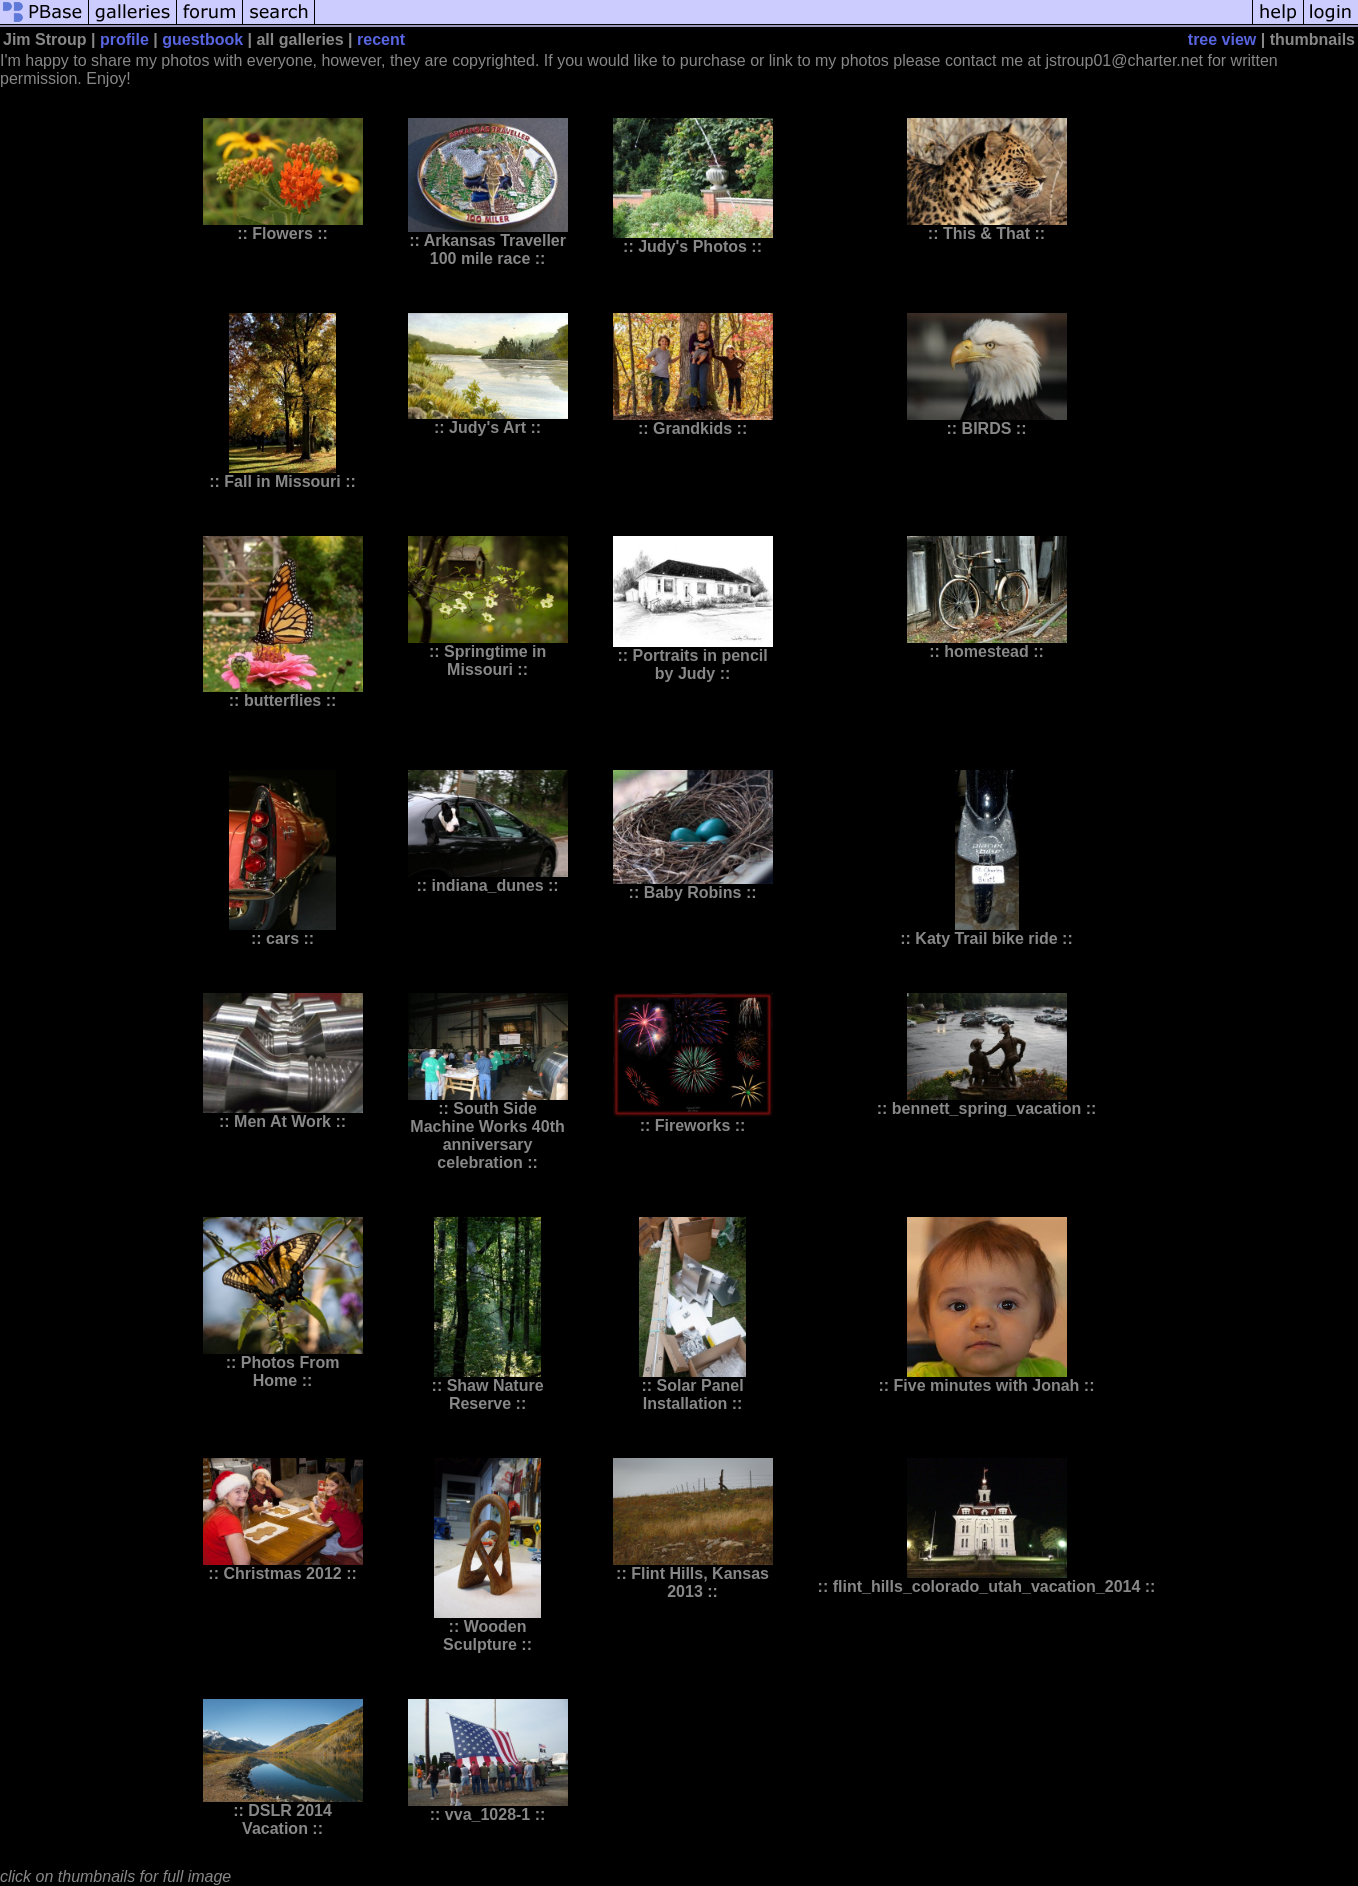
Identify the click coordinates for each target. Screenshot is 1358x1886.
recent (381, 39)
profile (124, 39)
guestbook (202, 39)
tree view (1222, 39)
